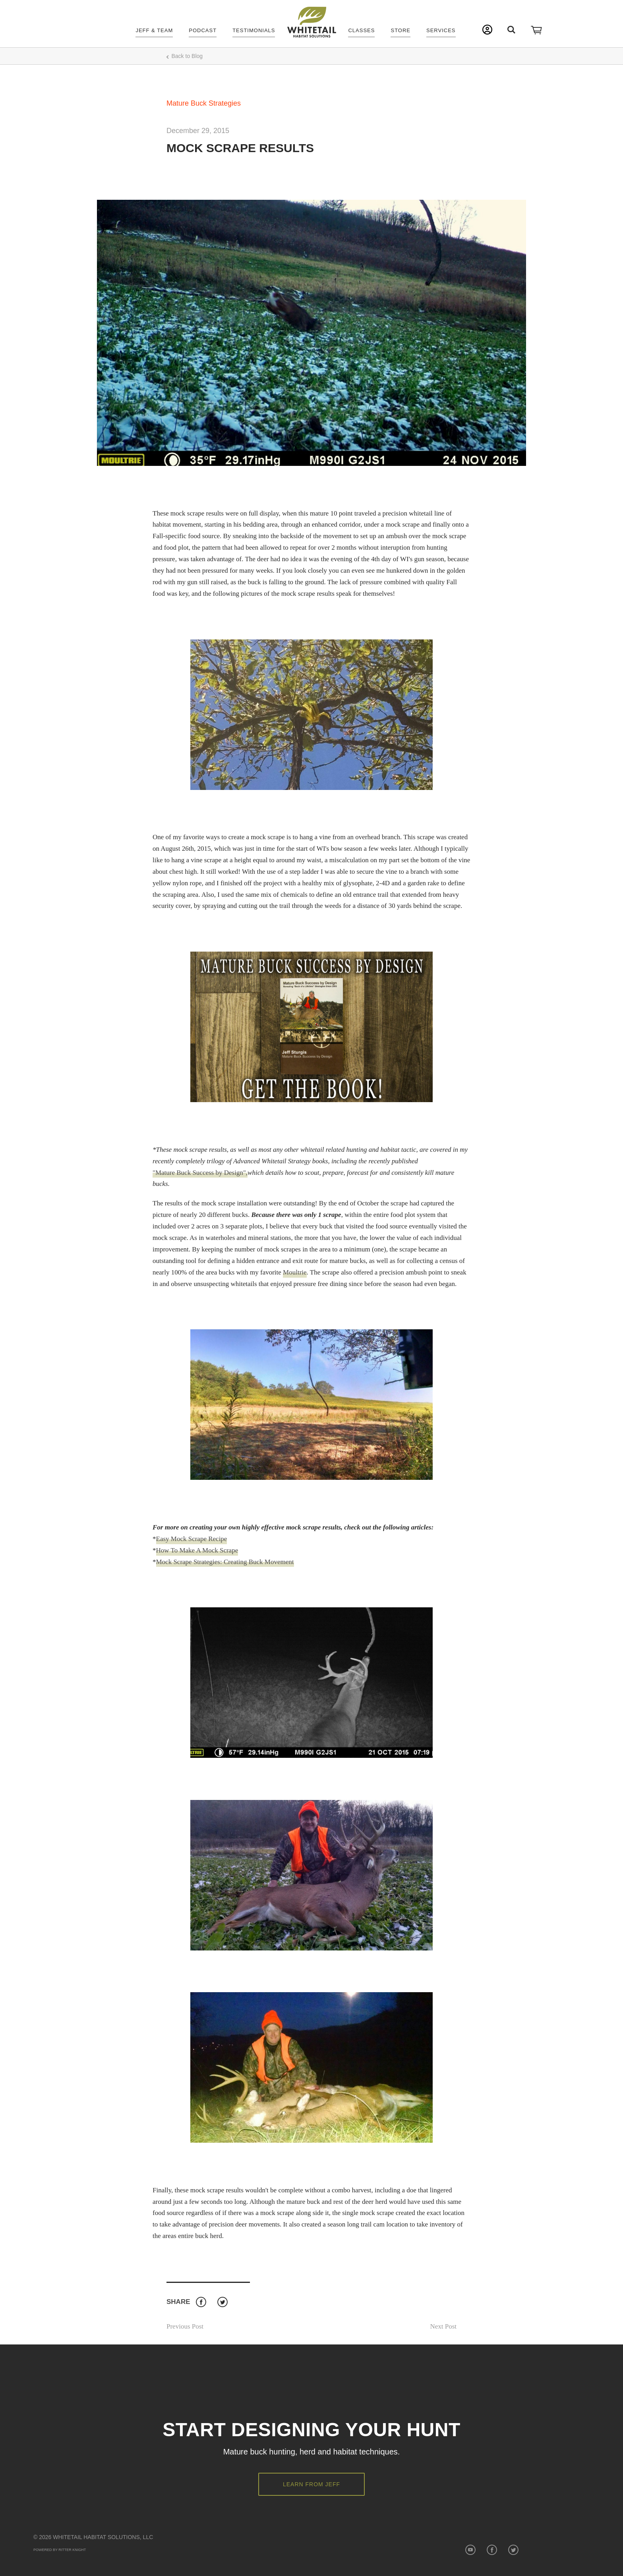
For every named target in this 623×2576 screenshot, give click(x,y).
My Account (487, 30)
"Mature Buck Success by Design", (200, 1172)
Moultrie (295, 1272)
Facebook (201, 2302)
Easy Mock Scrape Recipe (191, 1539)
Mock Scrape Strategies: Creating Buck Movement (225, 1562)
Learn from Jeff (311, 2484)
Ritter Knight (72, 2550)
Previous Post (184, 2326)
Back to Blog (187, 56)
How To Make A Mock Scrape (197, 1550)
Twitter (222, 2302)
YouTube (470, 2550)
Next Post (443, 2326)
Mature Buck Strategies (203, 103)
